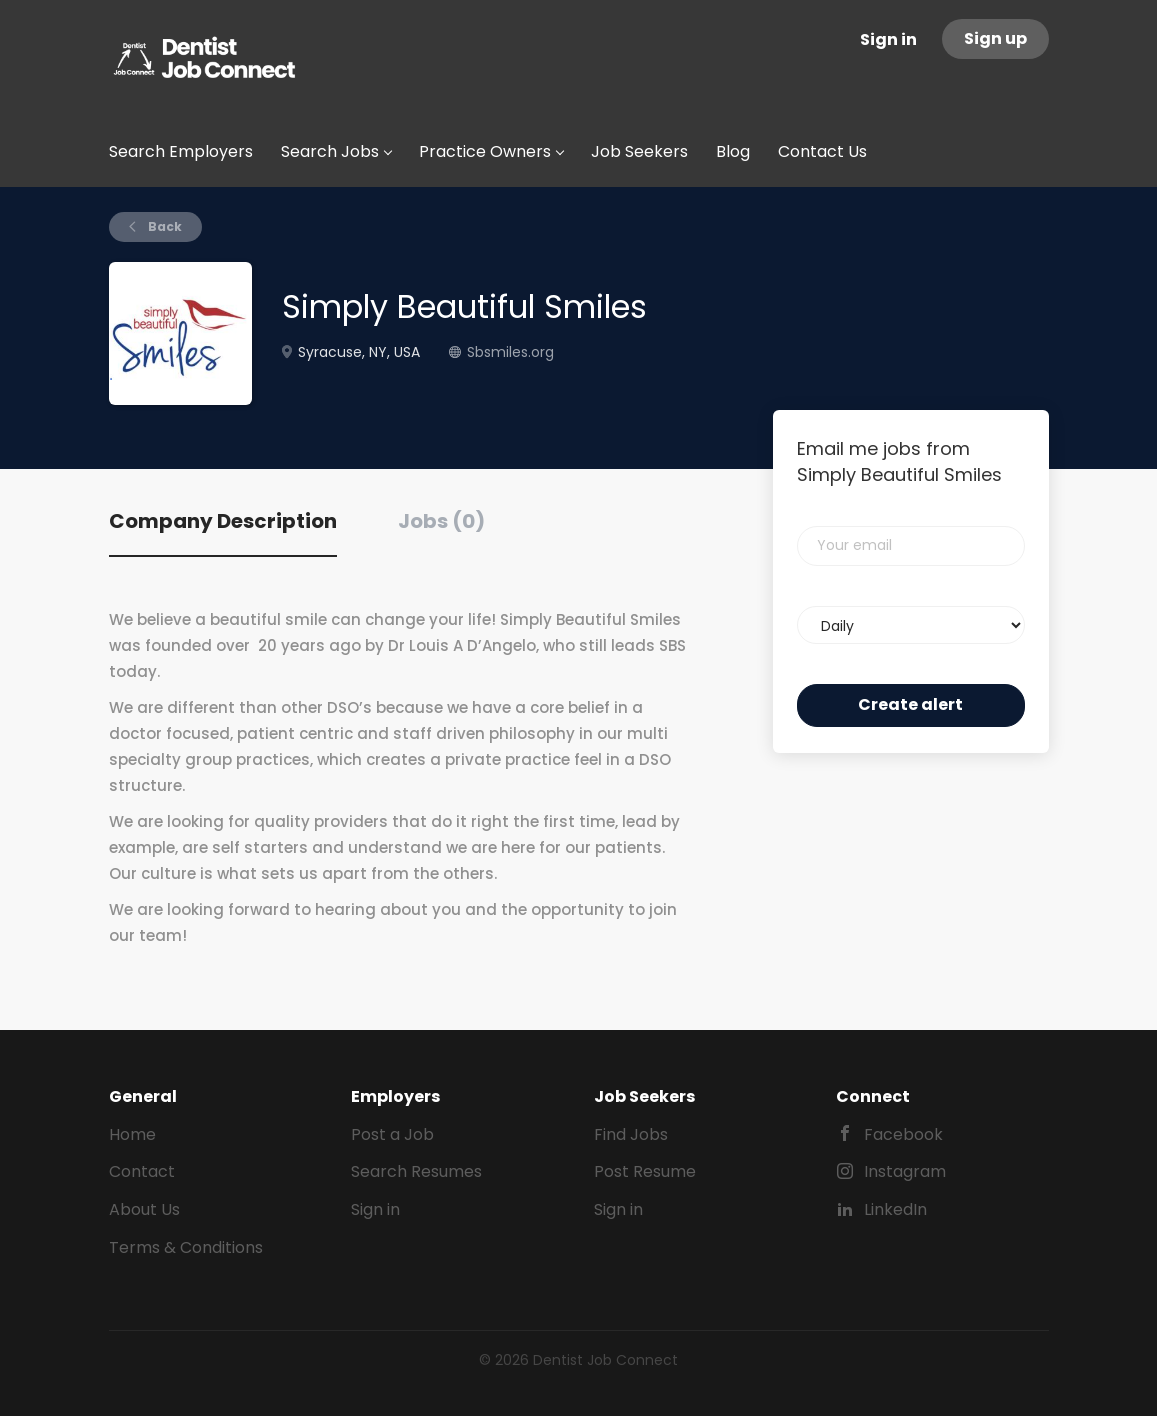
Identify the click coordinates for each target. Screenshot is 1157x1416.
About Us (144, 1209)
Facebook (903, 1134)
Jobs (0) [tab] (441, 521)
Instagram (905, 1171)
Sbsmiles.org (510, 352)
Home (132, 1134)
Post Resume (645, 1171)
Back (163, 226)
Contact (142, 1171)
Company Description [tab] (223, 521)
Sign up (995, 38)
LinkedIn (895, 1209)
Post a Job (392, 1134)
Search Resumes (416, 1171)
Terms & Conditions (186, 1247)
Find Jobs (631, 1134)
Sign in (888, 39)
